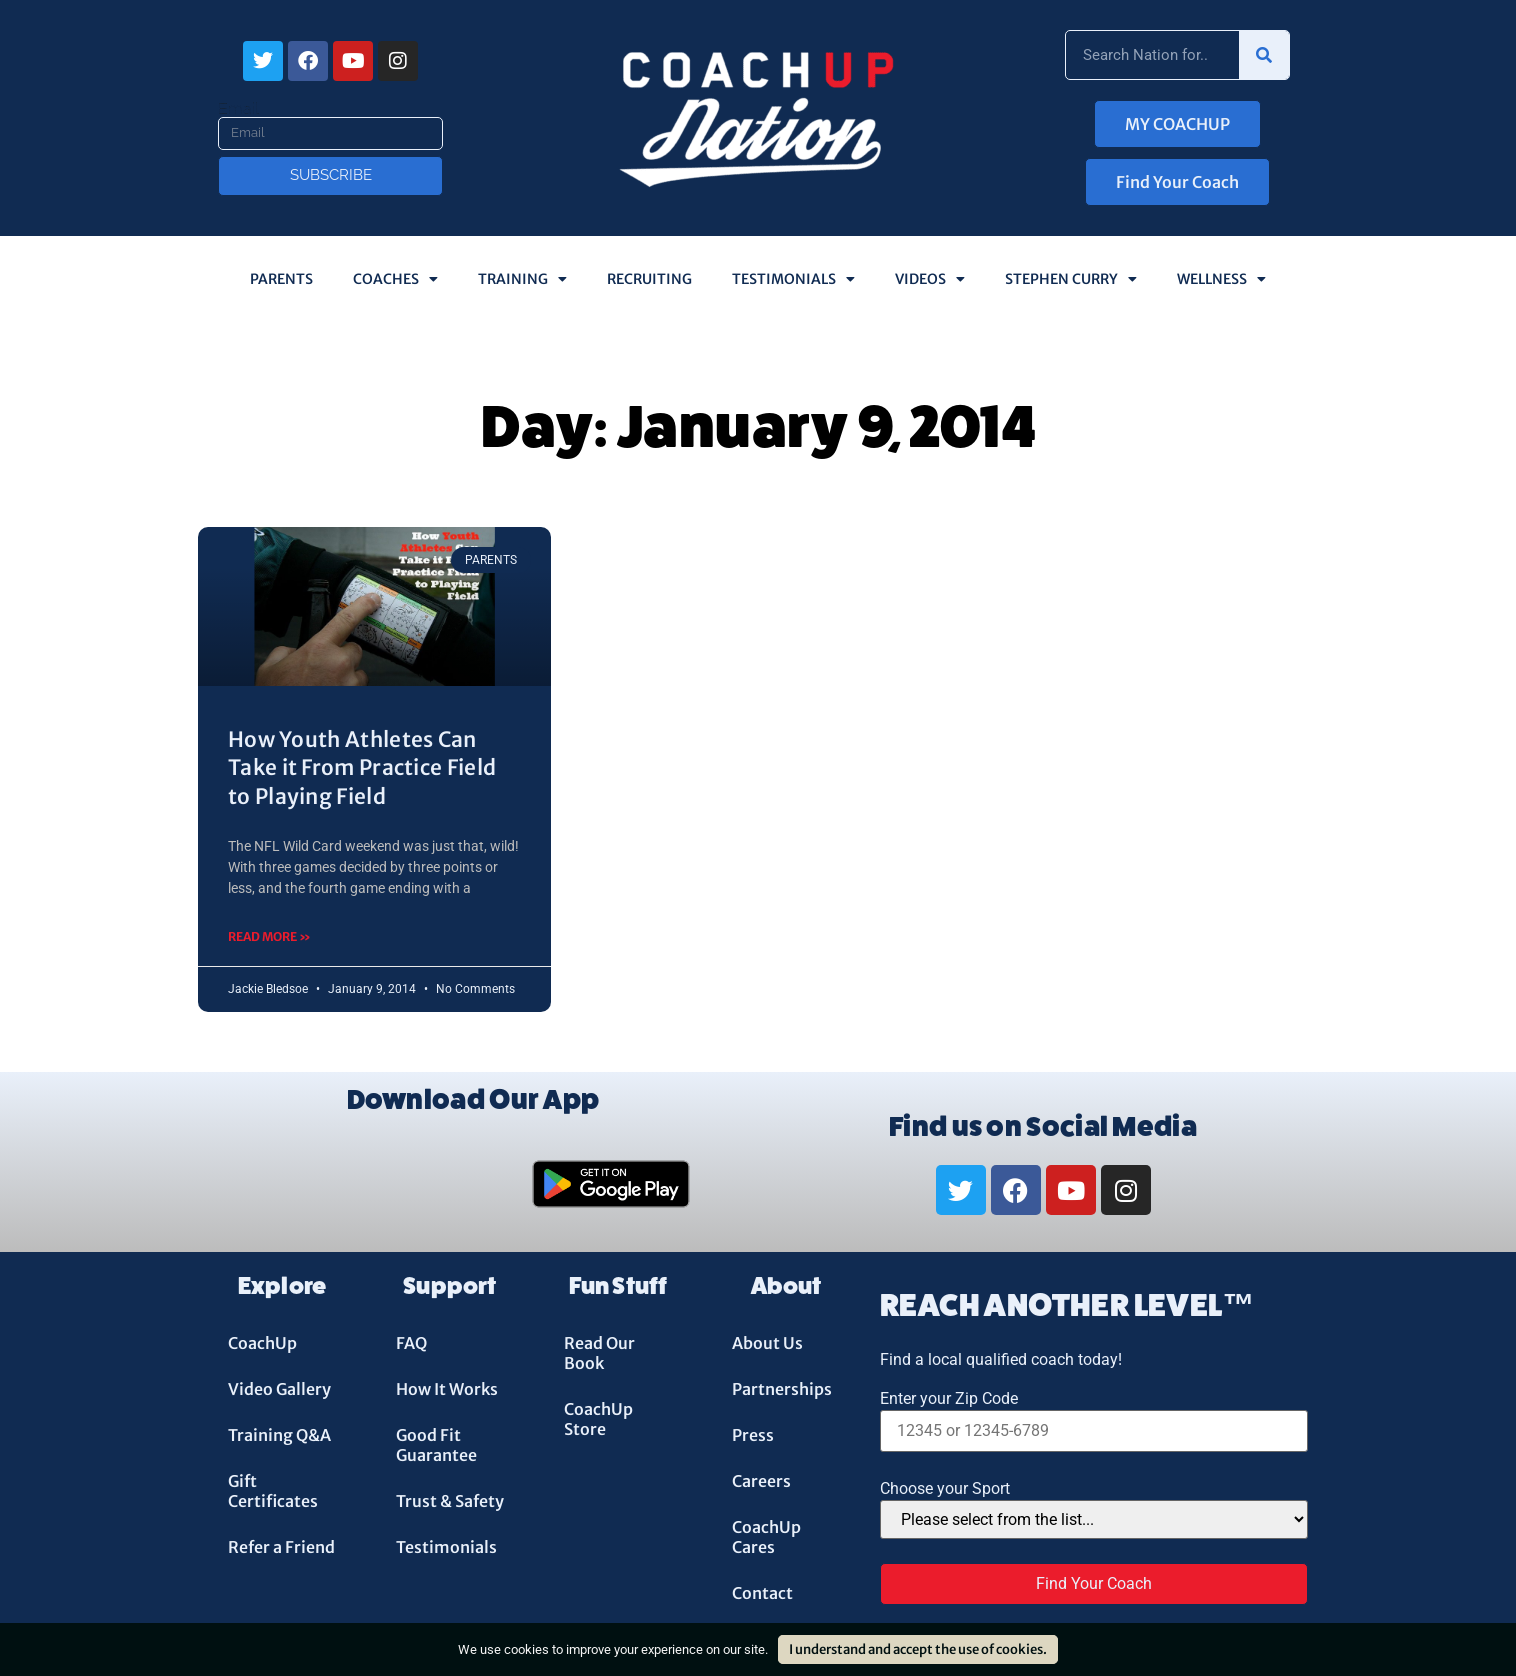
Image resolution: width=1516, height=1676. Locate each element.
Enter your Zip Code (949, 1399)
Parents (281, 279)
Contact (762, 1593)
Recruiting (649, 279)
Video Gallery (279, 1389)
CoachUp (262, 1343)
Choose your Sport (945, 1489)
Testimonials (793, 279)
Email (238, 109)
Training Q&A (279, 1435)
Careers (761, 1481)
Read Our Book (599, 1353)
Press (753, 1435)
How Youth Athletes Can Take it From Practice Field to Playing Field (362, 768)
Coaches (395, 279)
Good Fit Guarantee (436, 1445)
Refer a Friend (281, 1547)
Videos (930, 279)
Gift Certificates (273, 1491)
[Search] (1264, 55)
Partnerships (782, 1389)
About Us (767, 1343)
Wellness (1221, 279)
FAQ (411, 1343)
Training (522, 279)
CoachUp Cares (766, 1537)
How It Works (447, 1389)
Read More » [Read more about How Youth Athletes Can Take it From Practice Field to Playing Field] (269, 936)
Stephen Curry (1071, 279)
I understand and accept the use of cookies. (918, 1649)
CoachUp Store (598, 1419)
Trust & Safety (450, 1501)
